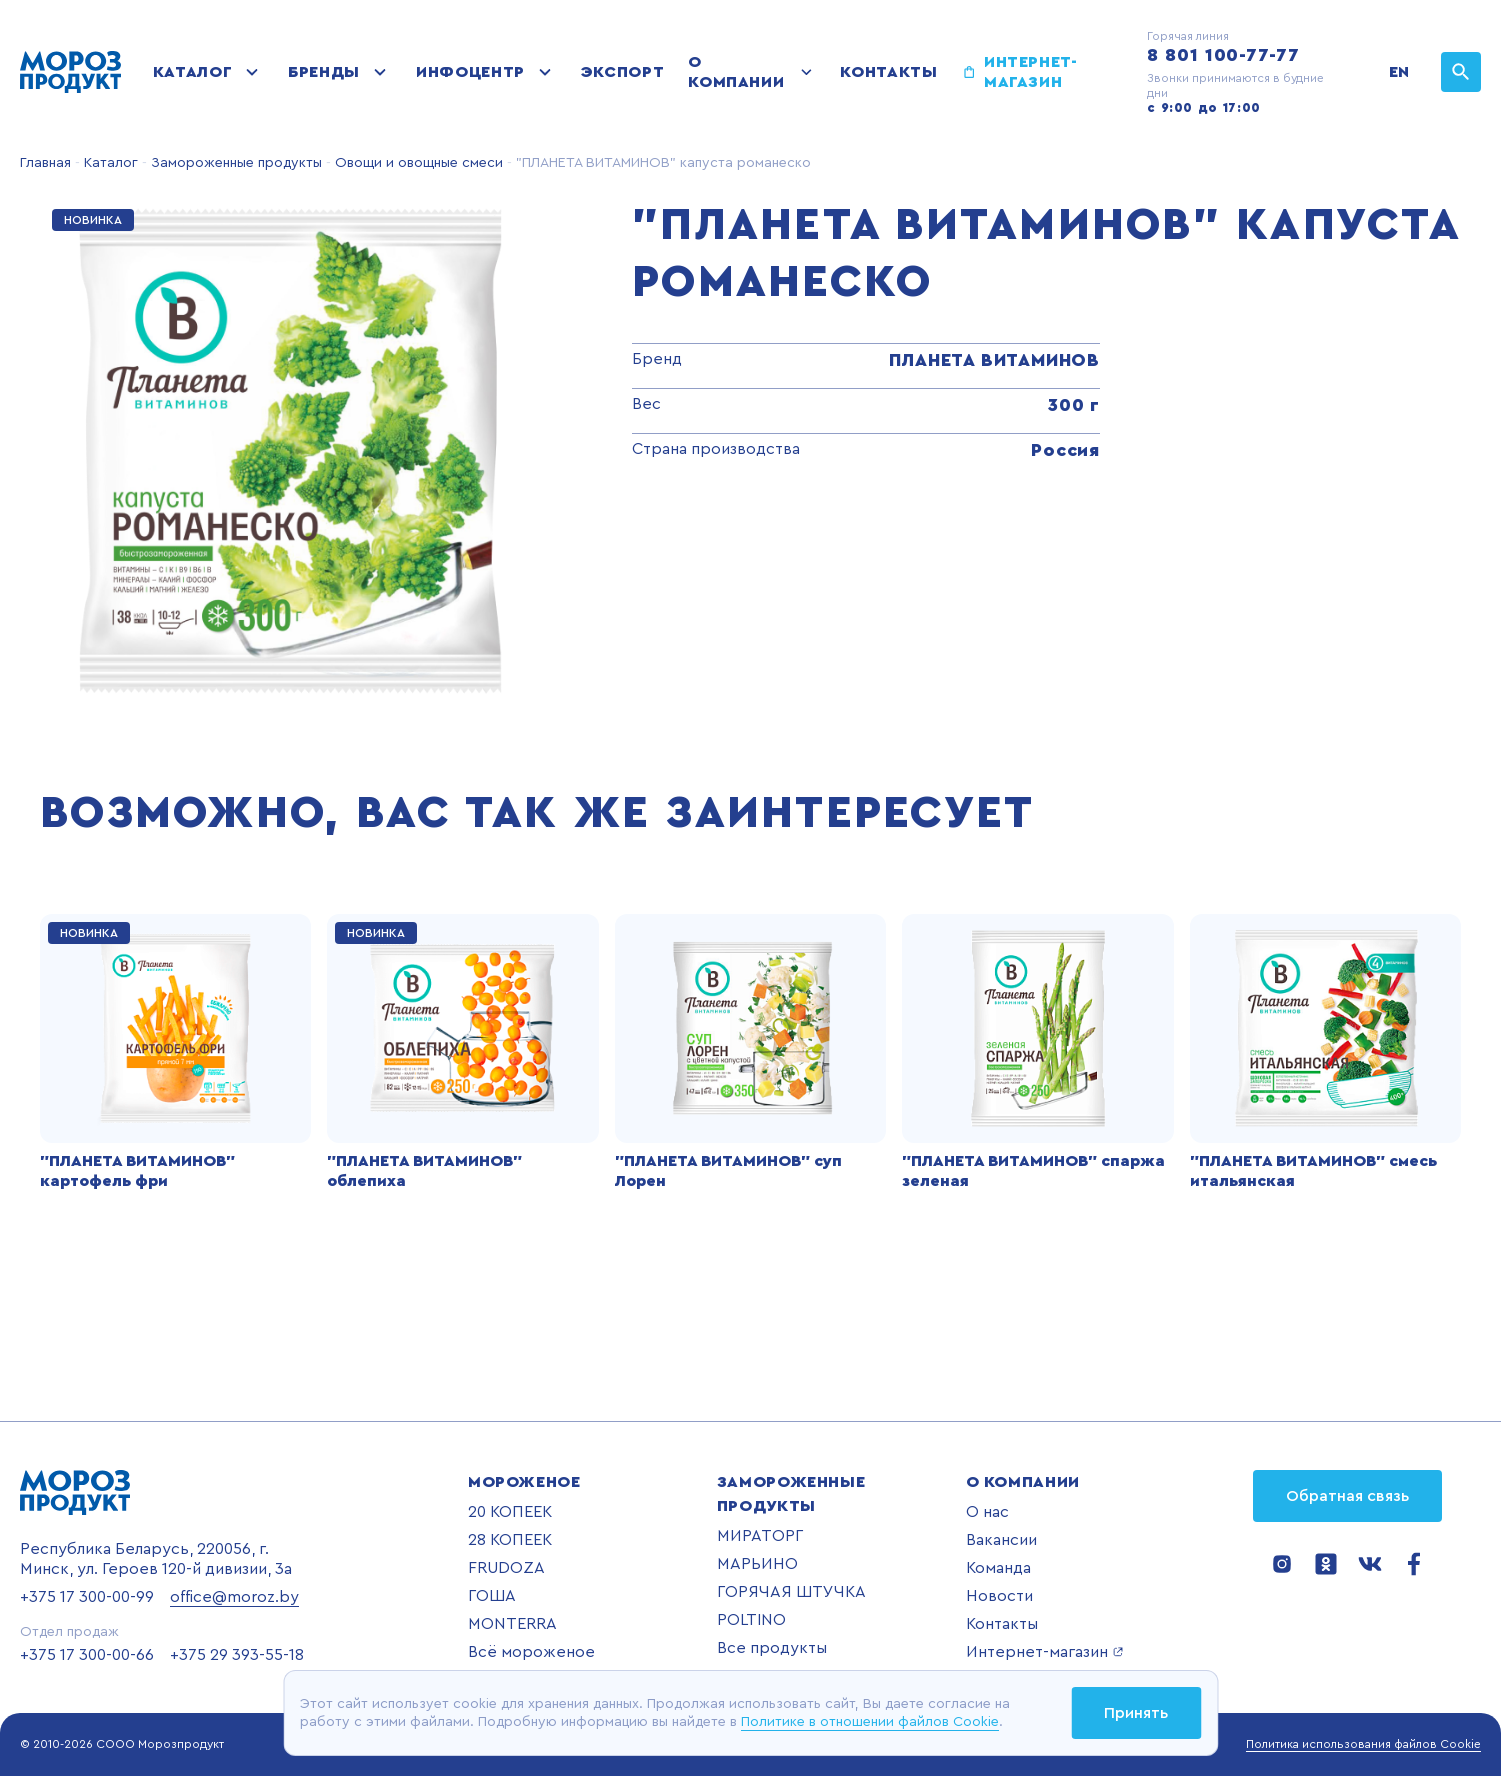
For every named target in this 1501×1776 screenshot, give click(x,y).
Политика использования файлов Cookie (1363, 1744)
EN (1399, 72)
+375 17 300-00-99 (87, 1597)
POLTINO (751, 1620)
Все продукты (772, 1648)
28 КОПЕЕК (510, 1540)
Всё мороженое (531, 1652)
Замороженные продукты (234, 163)
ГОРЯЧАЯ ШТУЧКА (791, 1592)
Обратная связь (1347, 1496)
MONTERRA (512, 1624)
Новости (999, 1596)
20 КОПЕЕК (510, 1512)
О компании (736, 72)
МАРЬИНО (757, 1564)
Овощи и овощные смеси (417, 163)
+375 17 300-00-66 (87, 1655)
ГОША (492, 1596)
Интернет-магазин (1031, 72)
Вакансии (1001, 1540)
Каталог (192, 72)
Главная (45, 163)
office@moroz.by (234, 1597)
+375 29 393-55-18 (237, 1655)
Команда (998, 1568)
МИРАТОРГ (760, 1536)
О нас (987, 1512)
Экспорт (622, 72)
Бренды (324, 72)
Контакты (888, 72)
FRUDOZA (506, 1568)
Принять (1136, 1713)
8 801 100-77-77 (1223, 55)
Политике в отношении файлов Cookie (870, 1722)
